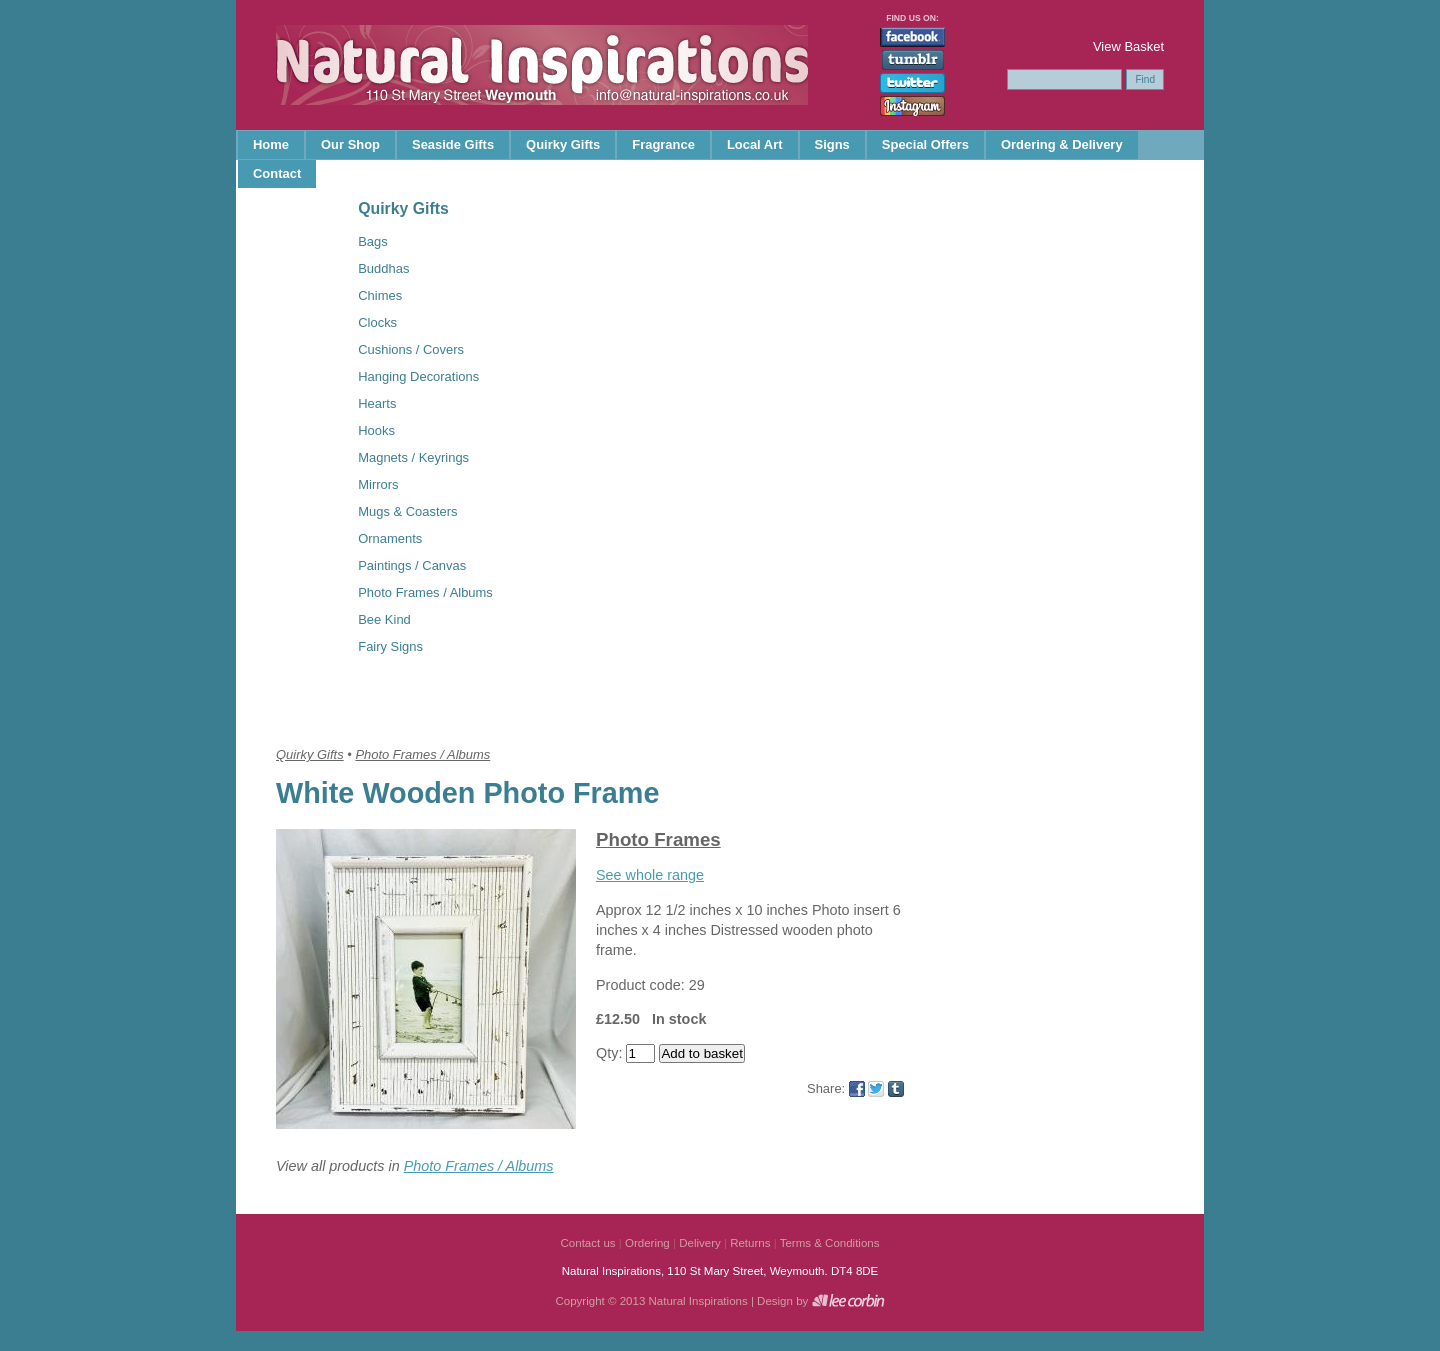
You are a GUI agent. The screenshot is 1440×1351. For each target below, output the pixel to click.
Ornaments (390, 538)
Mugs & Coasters (407, 511)
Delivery (700, 1243)
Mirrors (378, 484)
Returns (750, 1243)
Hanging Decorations (418, 376)
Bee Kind (384, 619)
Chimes (380, 295)
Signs (832, 144)
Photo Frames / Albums (425, 592)
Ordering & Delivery (1062, 144)
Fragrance (663, 144)
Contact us (588, 1243)
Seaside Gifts (453, 144)
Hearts (377, 403)
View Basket (1128, 46)
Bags (373, 241)
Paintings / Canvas (412, 565)
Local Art (755, 144)
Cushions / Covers (411, 349)
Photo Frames (658, 839)
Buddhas (383, 268)
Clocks (377, 322)
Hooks (376, 430)
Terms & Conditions (830, 1243)
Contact (277, 173)
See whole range (650, 875)
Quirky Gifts (563, 144)
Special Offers (925, 144)
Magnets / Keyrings (413, 457)
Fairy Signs (390, 646)
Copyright (579, 1301)
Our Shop (350, 144)
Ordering (647, 1243)
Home (271, 144)
